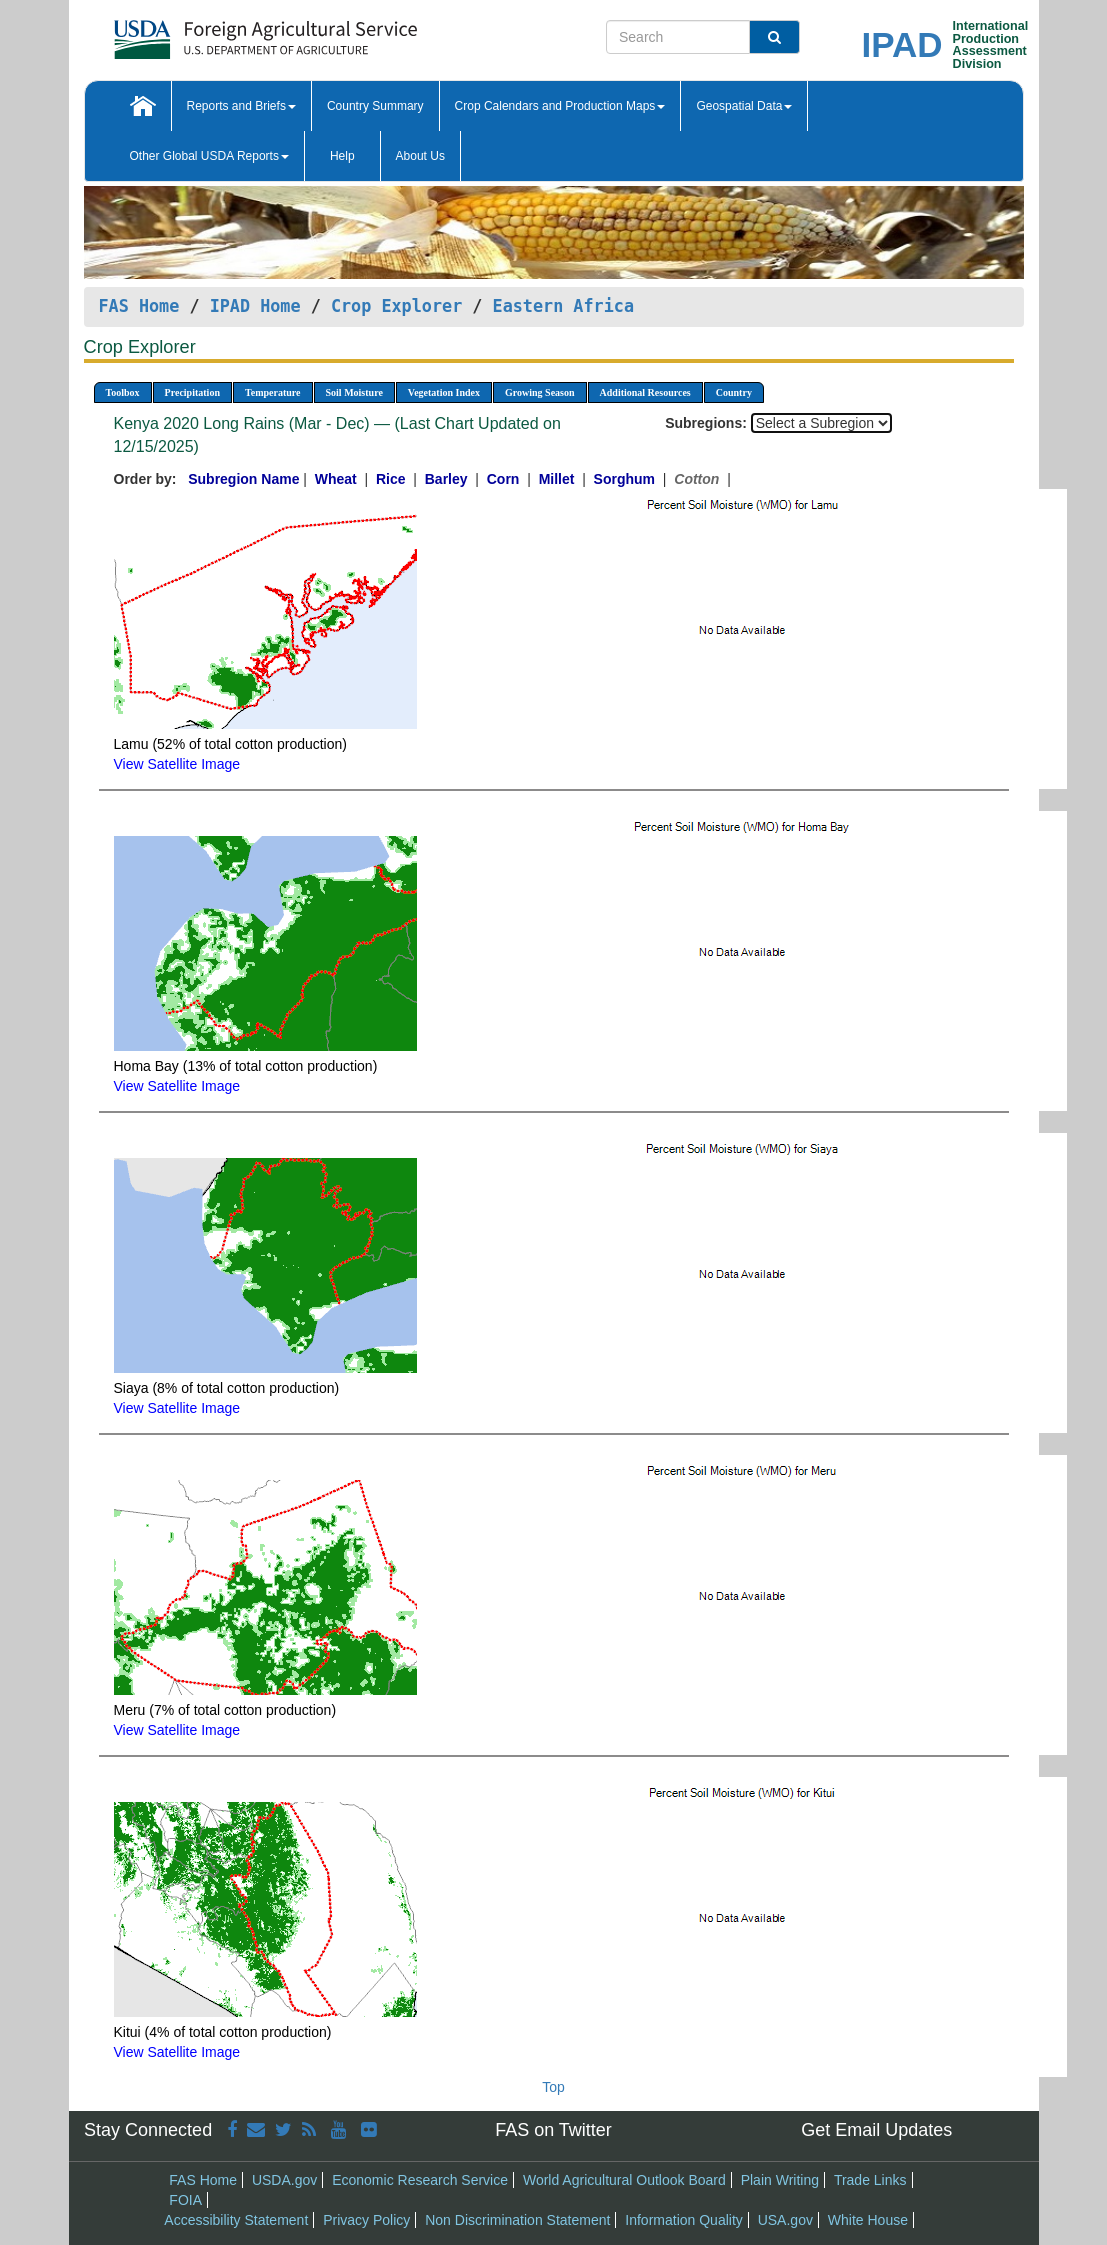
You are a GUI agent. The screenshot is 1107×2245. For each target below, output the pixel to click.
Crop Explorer (396, 306)
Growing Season (540, 392)
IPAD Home (255, 306)
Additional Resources (645, 392)
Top (553, 2087)
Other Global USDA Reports (209, 156)
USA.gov (785, 2220)
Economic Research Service (420, 2180)
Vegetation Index (444, 392)
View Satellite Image (177, 764)
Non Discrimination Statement (517, 2220)
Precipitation (192, 392)
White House (868, 2220)
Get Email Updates (876, 2130)
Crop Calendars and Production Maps (560, 106)
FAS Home (139, 306)
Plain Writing (780, 2180)
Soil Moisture (354, 392)
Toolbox (123, 392)
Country (734, 392)
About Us (420, 156)
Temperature (273, 392)
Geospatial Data (744, 106)
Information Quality (684, 2220)
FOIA (185, 2200)
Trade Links (870, 2180)
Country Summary (375, 106)
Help (342, 156)
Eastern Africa (563, 306)
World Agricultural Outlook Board (624, 2180)
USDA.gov (284, 2180)
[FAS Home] (215, 32)
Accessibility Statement (236, 2220)
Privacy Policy (366, 2220)
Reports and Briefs (241, 106)
